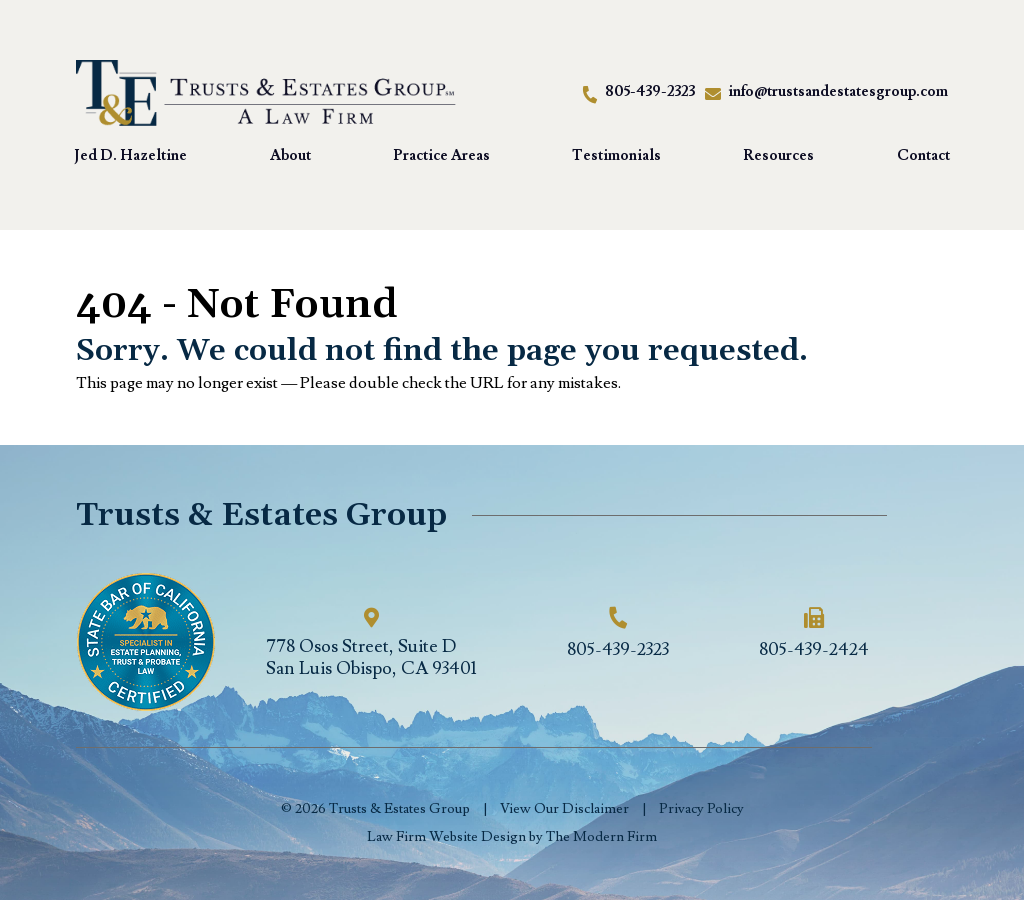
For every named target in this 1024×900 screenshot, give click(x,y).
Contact (923, 155)
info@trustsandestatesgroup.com (838, 91)
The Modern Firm (601, 837)
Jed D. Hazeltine (130, 155)
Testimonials (616, 155)
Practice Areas (441, 155)
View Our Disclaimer (564, 809)
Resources (778, 155)
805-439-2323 (650, 91)
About (290, 155)
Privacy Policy (701, 809)
